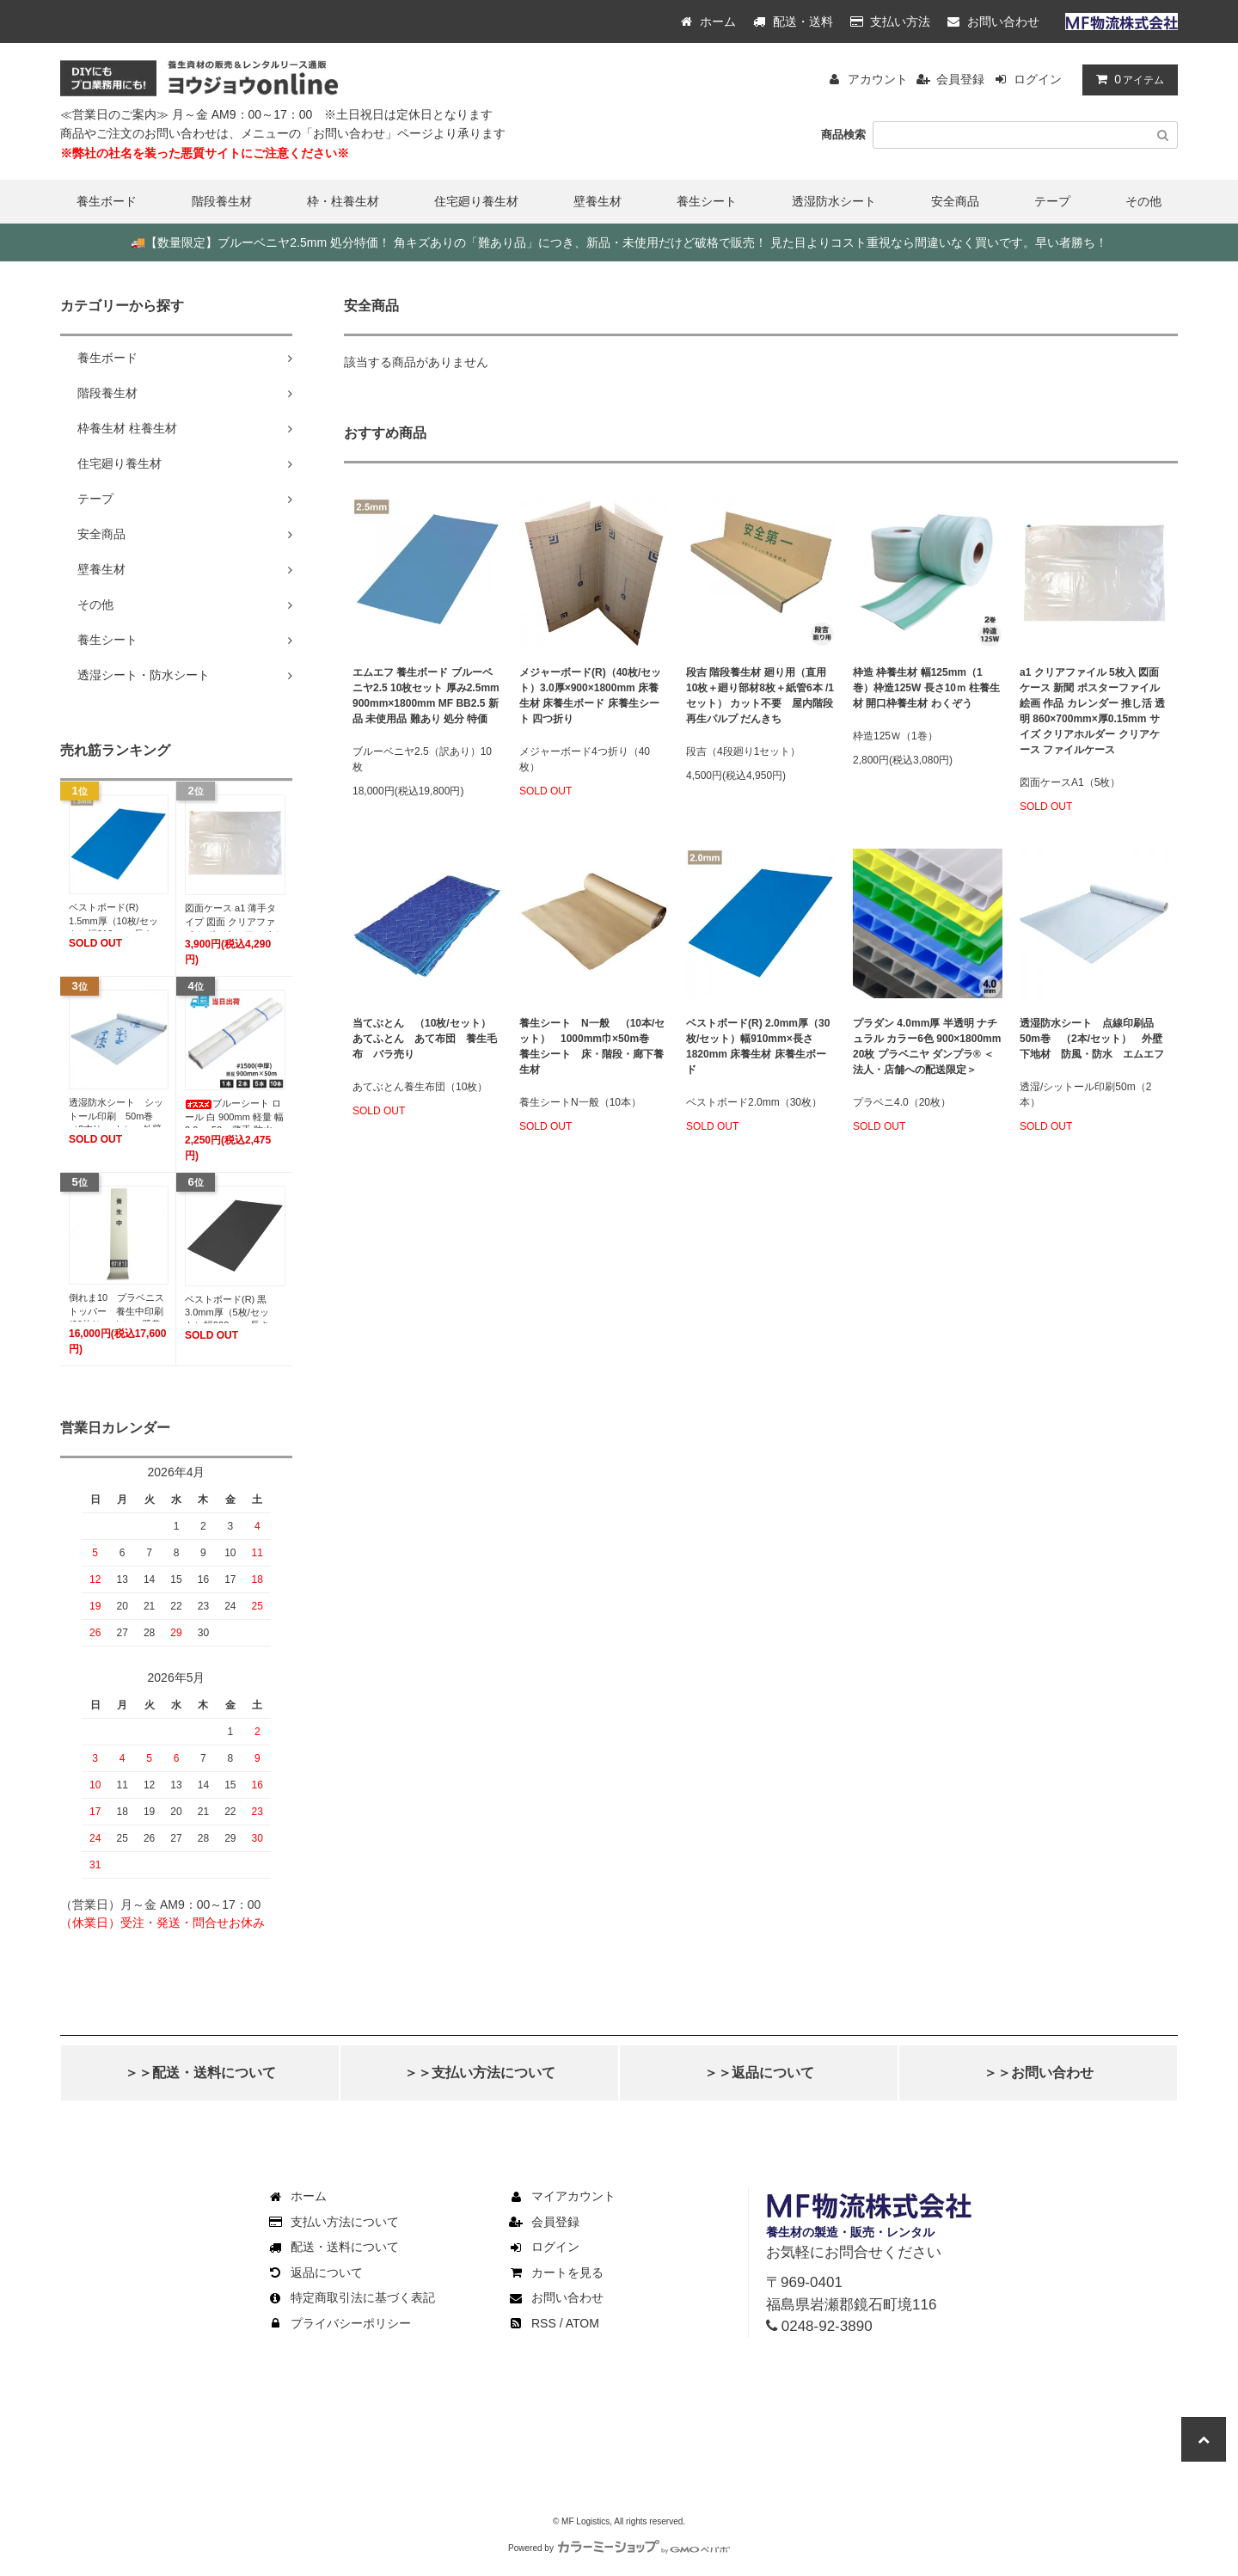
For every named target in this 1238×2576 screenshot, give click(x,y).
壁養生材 (597, 201)
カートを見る (555, 2272)
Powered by (619, 2548)
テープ (1052, 201)
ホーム (708, 21)
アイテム (1126, 79)
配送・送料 (793, 21)
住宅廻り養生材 (476, 201)
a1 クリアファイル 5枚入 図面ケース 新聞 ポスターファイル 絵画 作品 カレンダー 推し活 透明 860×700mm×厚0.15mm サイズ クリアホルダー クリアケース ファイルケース (1092, 711)
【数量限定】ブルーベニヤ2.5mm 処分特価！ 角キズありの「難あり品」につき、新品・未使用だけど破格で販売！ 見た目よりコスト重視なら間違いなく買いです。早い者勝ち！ (618, 242)
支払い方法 (890, 21)
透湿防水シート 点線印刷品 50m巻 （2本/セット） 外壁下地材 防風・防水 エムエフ (1092, 1038)
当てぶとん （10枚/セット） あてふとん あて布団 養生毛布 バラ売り (426, 1038)
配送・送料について (333, 2247)
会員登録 (960, 79)
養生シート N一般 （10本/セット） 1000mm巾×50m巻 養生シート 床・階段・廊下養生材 (592, 1046)
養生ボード (107, 201)
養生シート (707, 201)
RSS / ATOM (553, 2323)
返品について (315, 2272)
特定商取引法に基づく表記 (351, 2297)
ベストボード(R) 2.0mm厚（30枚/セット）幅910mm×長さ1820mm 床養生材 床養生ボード (758, 1046)
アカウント (878, 79)
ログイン (1038, 79)
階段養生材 (222, 201)
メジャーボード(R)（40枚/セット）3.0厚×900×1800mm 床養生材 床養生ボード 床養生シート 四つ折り (590, 695)
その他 (1143, 201)
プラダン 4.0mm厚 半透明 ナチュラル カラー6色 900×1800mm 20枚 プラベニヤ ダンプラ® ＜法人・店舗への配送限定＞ (927, 1046)
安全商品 (955, 201)
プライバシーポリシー (339, 2323)
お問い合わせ (993, 21)
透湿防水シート (834, 201)
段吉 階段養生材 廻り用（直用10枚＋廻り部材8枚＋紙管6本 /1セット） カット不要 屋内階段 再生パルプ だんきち (760, 695)
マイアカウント (561, 2196)
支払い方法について (333, 2222)
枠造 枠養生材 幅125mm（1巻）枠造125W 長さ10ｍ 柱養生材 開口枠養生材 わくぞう (926, 687)
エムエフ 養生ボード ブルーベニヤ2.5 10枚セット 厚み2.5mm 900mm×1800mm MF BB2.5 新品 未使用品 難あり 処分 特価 (425, 695)
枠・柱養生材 (343, 201)
